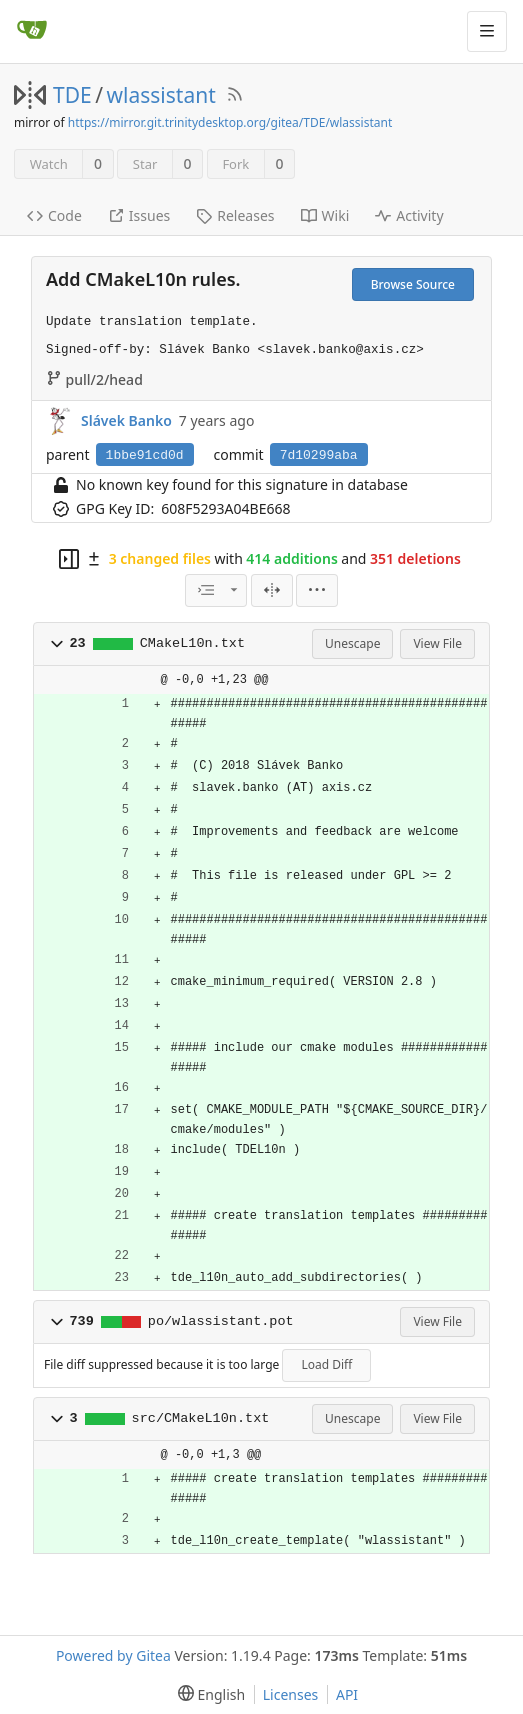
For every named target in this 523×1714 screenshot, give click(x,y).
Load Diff (326, 1364)
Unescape (352, 643)
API (347, 1694)
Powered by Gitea (113, 1655)
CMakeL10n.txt (192, 643)
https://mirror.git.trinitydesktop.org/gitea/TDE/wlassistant (230, 122)
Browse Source (413, 284)
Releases (235, 215)
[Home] (32, 31)
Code (54, 215)
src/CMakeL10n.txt (201, 1418)
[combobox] (216, 590)
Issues (139, 215)
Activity (409, 215)
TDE (72, 95)
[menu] (317, 590)
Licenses (291, 1694)
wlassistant (161, 95)
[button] (57, 644)
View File (437, 643)
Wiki (325, 215)
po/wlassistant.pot (221, 1321)
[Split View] (272, 590)
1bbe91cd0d (145, 455)
